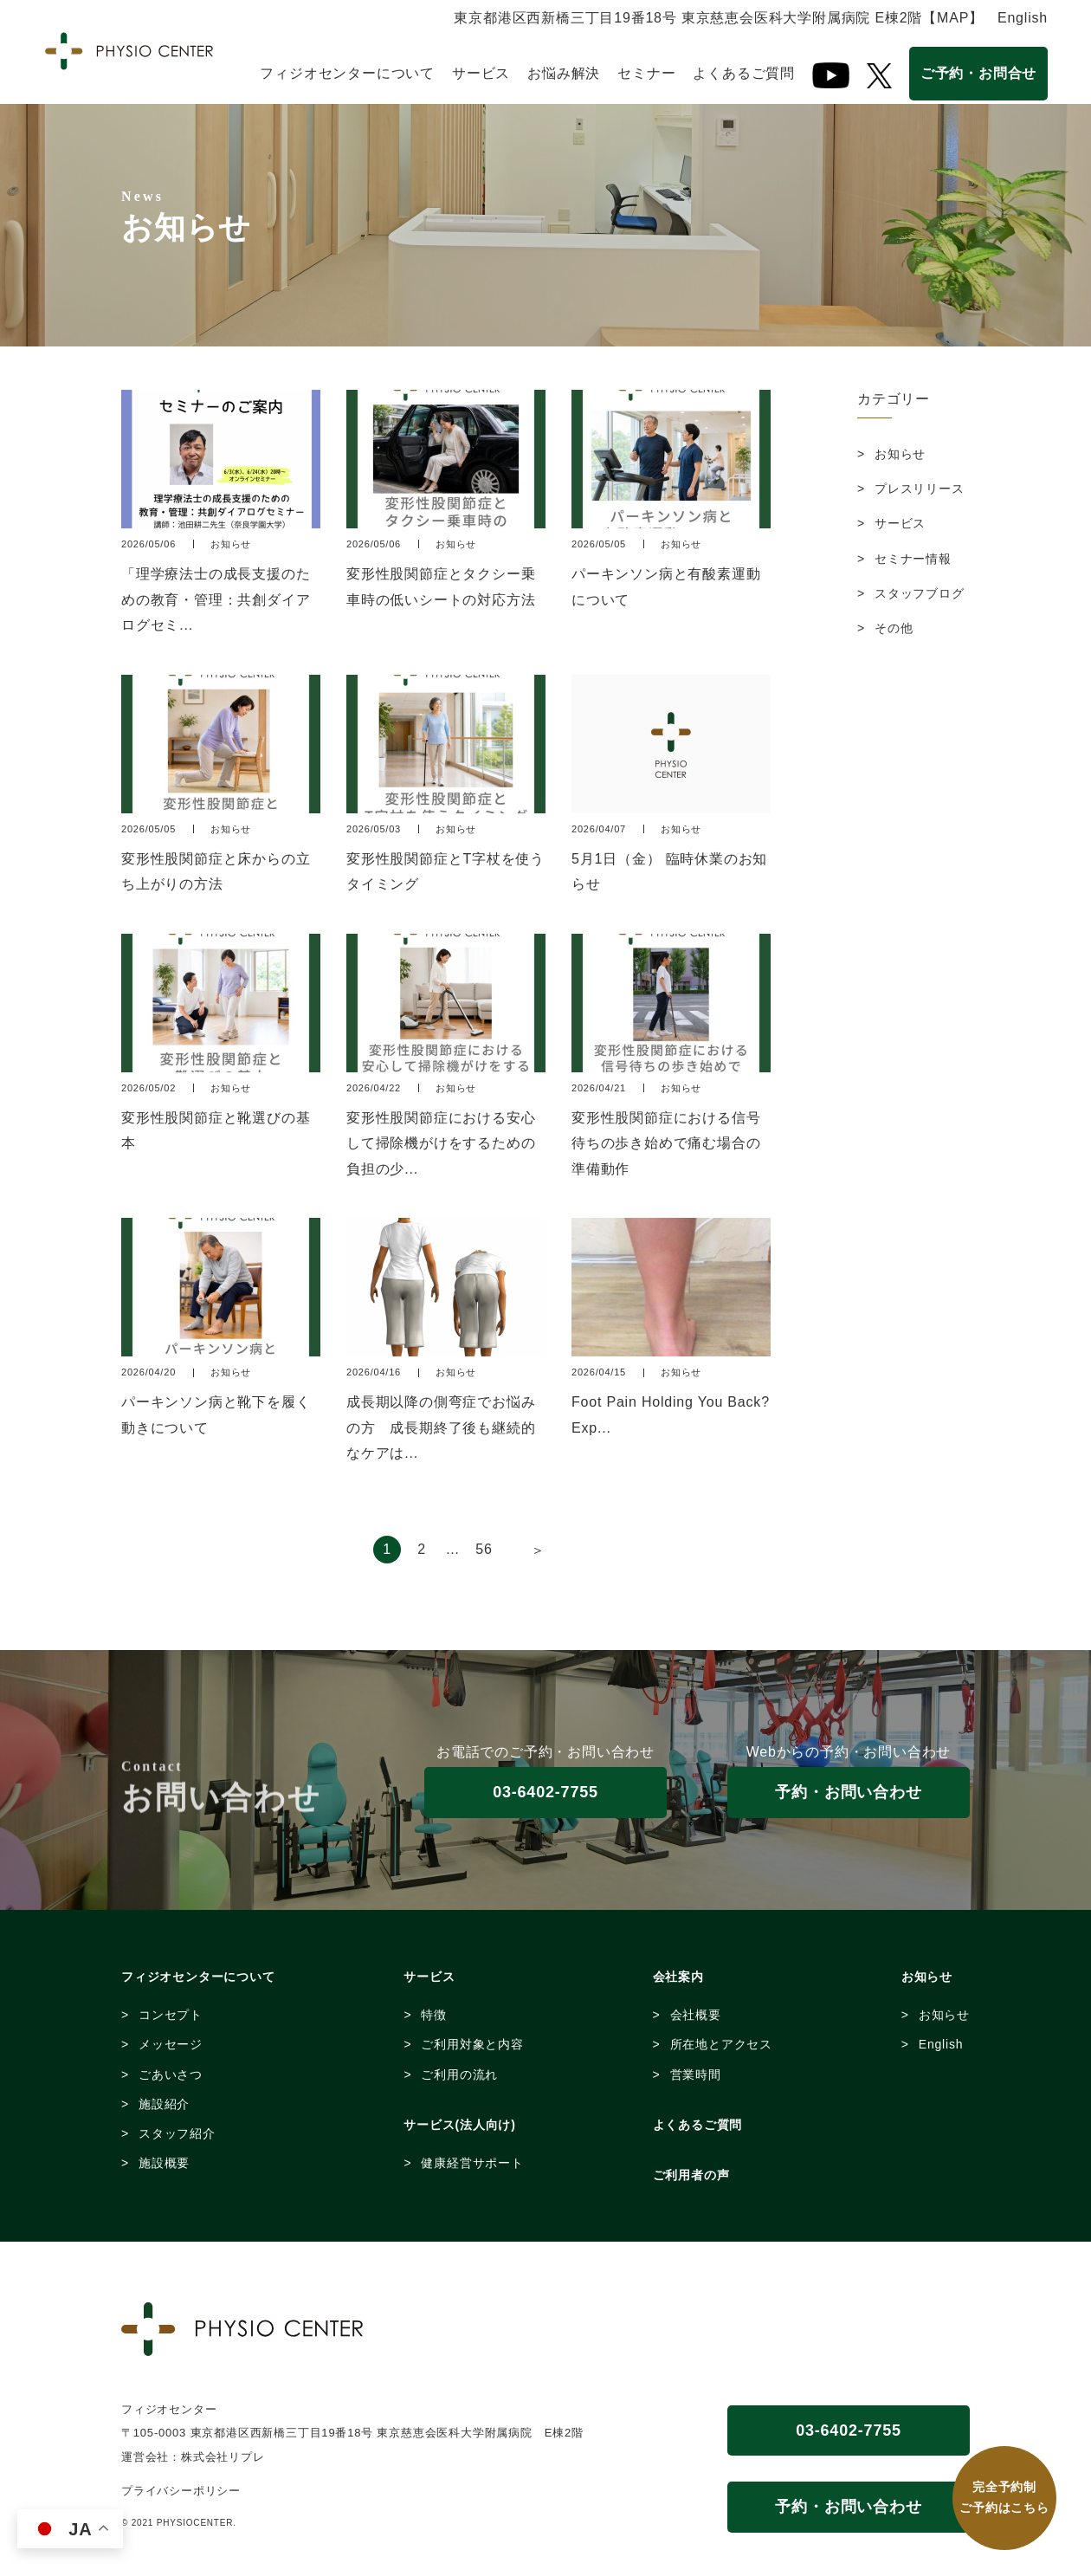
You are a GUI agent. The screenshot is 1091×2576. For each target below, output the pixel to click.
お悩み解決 (563, 73)
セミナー (646, 73)
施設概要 (164, 2163)
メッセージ (171, 2044)
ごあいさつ (171, 2074)
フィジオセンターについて (347, 73)
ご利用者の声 (691, 2175)
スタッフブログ (920, 593)
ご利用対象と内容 (472, 2044)
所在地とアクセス (721, 2044)
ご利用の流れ (459, 2074)
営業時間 (695, 2074)
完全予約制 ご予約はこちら (1004, 2498)
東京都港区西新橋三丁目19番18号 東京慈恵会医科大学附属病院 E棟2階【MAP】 (719, 17)
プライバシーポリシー (181, 2490)
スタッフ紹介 (177, 2133)
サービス (481, 73)
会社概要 (695, 2015)
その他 (894, 628)
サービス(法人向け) (459, 2125)
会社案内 (678, 1977)
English (1022, 17)
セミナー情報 (913, 559)
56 (483, 1549)
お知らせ (900, 454)
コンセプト (171, 2015)
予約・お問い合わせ (848, 1792)
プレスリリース (920, 488)
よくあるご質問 (744, 73)
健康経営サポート (472, 2163)
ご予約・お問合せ (978, 73)
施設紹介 (164, 2104)
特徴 (434, 2015)
